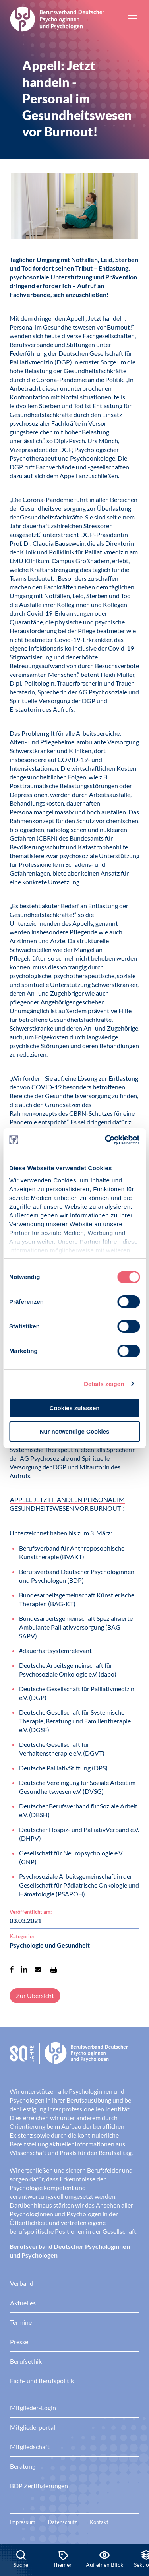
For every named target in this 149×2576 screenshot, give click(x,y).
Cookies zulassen (75, 1408)
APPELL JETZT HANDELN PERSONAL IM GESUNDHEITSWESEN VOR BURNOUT (67, 1504)
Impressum (22, 2522)
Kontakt (99, 2522)
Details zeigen (104, 1383)
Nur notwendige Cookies (75, 1431)
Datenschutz (62, 2522)
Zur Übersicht (35, 1995)
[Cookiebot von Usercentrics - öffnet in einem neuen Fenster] (106, 1140)
